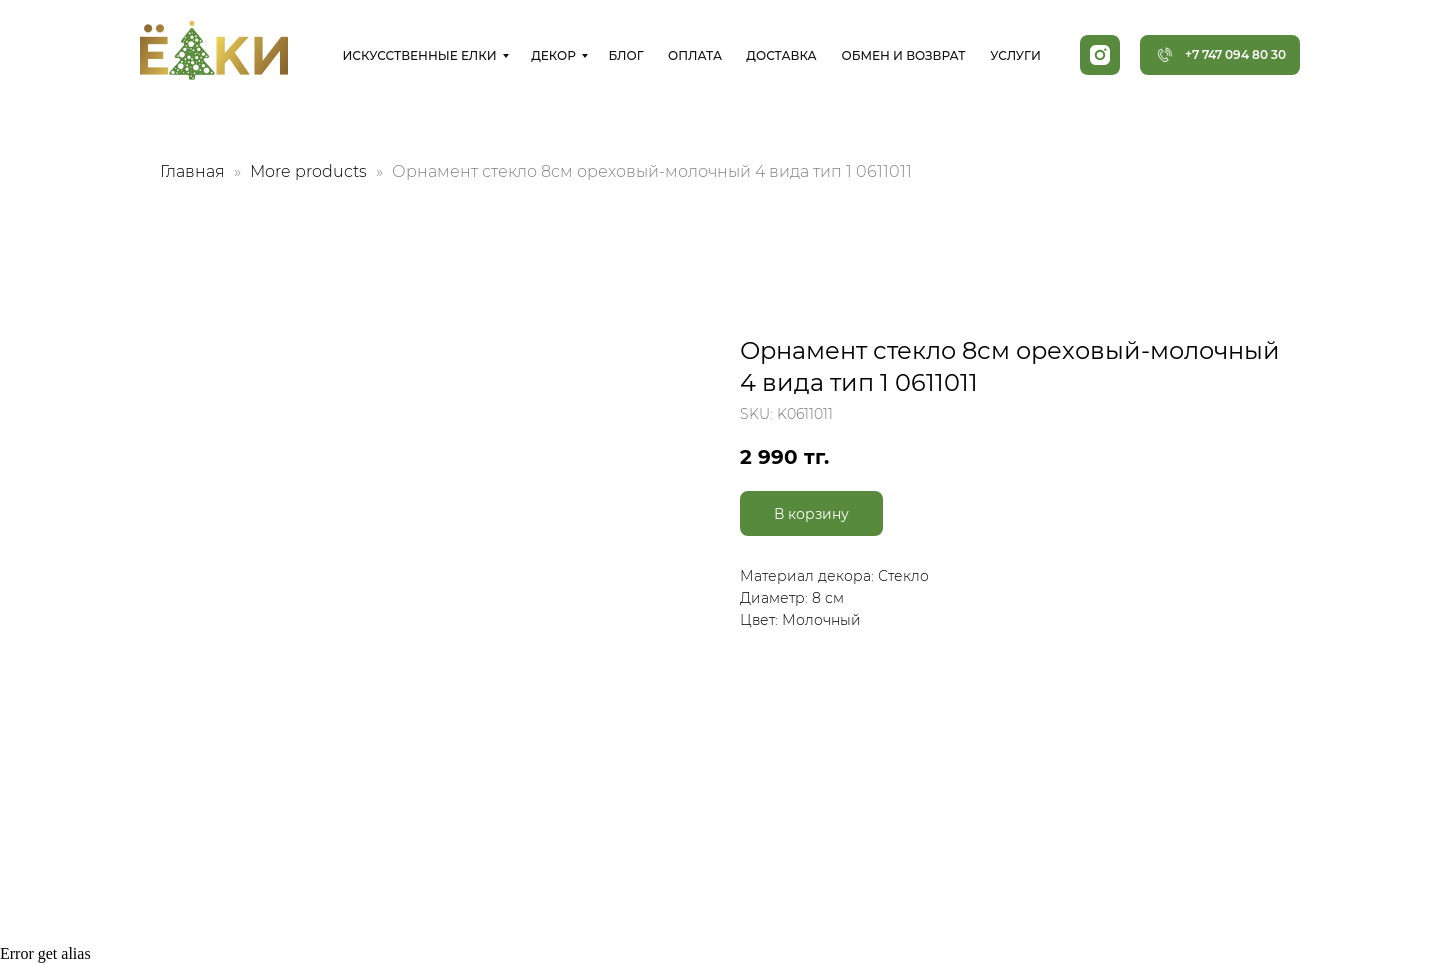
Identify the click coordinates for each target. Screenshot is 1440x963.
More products (310, 171)
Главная (192, 171)
